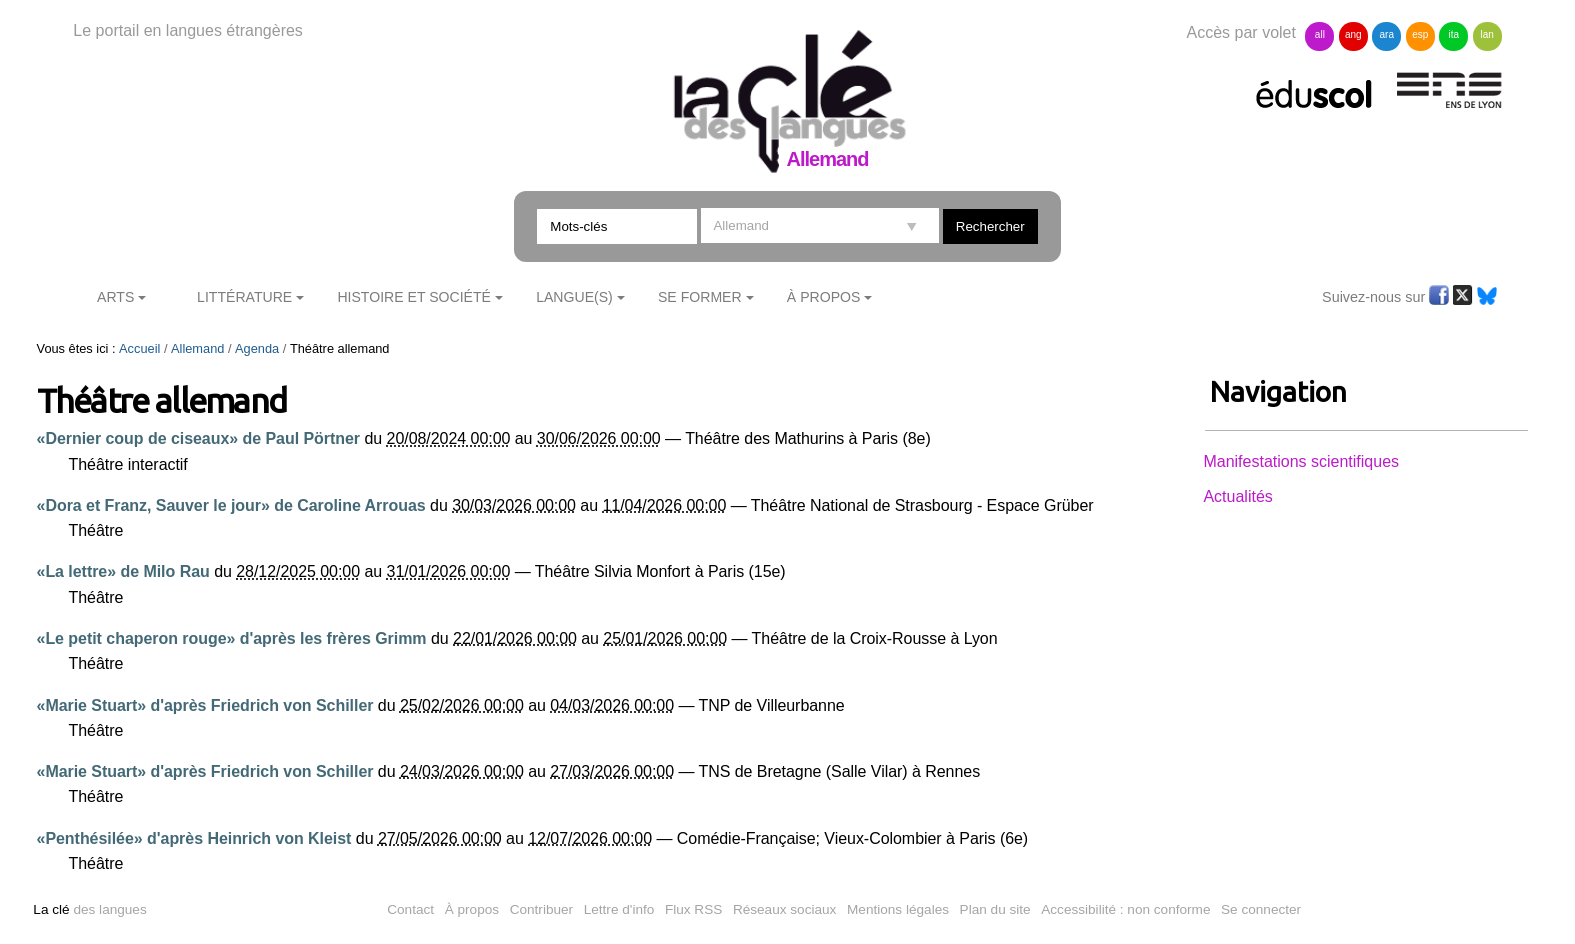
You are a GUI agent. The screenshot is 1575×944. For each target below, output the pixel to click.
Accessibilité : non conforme (1125, 909)
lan (1486, 34)
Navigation (1278, 391)
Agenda (257, 348)
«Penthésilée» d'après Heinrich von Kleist (194, 838)
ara (1387, 34)
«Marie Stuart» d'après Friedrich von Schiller (205, 705)
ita (1453, 34)
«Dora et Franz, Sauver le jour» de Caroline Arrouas (231, 505)
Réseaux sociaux (785, 909)
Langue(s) (574, 297)
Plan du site (995, 909)
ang (1353, 34)
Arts (115, 297)
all (1320, 34)
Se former (700, 297)
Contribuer (541, 909)
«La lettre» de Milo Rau (123, 571)
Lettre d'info (619, 909)
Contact (410, 909)
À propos (472, 909)
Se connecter (1261, 909)
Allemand (197, 348)
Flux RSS (693, 909)
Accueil (139, 348)
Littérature (244, 297)
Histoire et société (414, 297)
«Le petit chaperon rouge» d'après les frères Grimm (232, 638)
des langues (89, 909)
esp (1420, 34)
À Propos (824, 297)
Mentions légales (898, 909)
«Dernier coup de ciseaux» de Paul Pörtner (199, 438)
